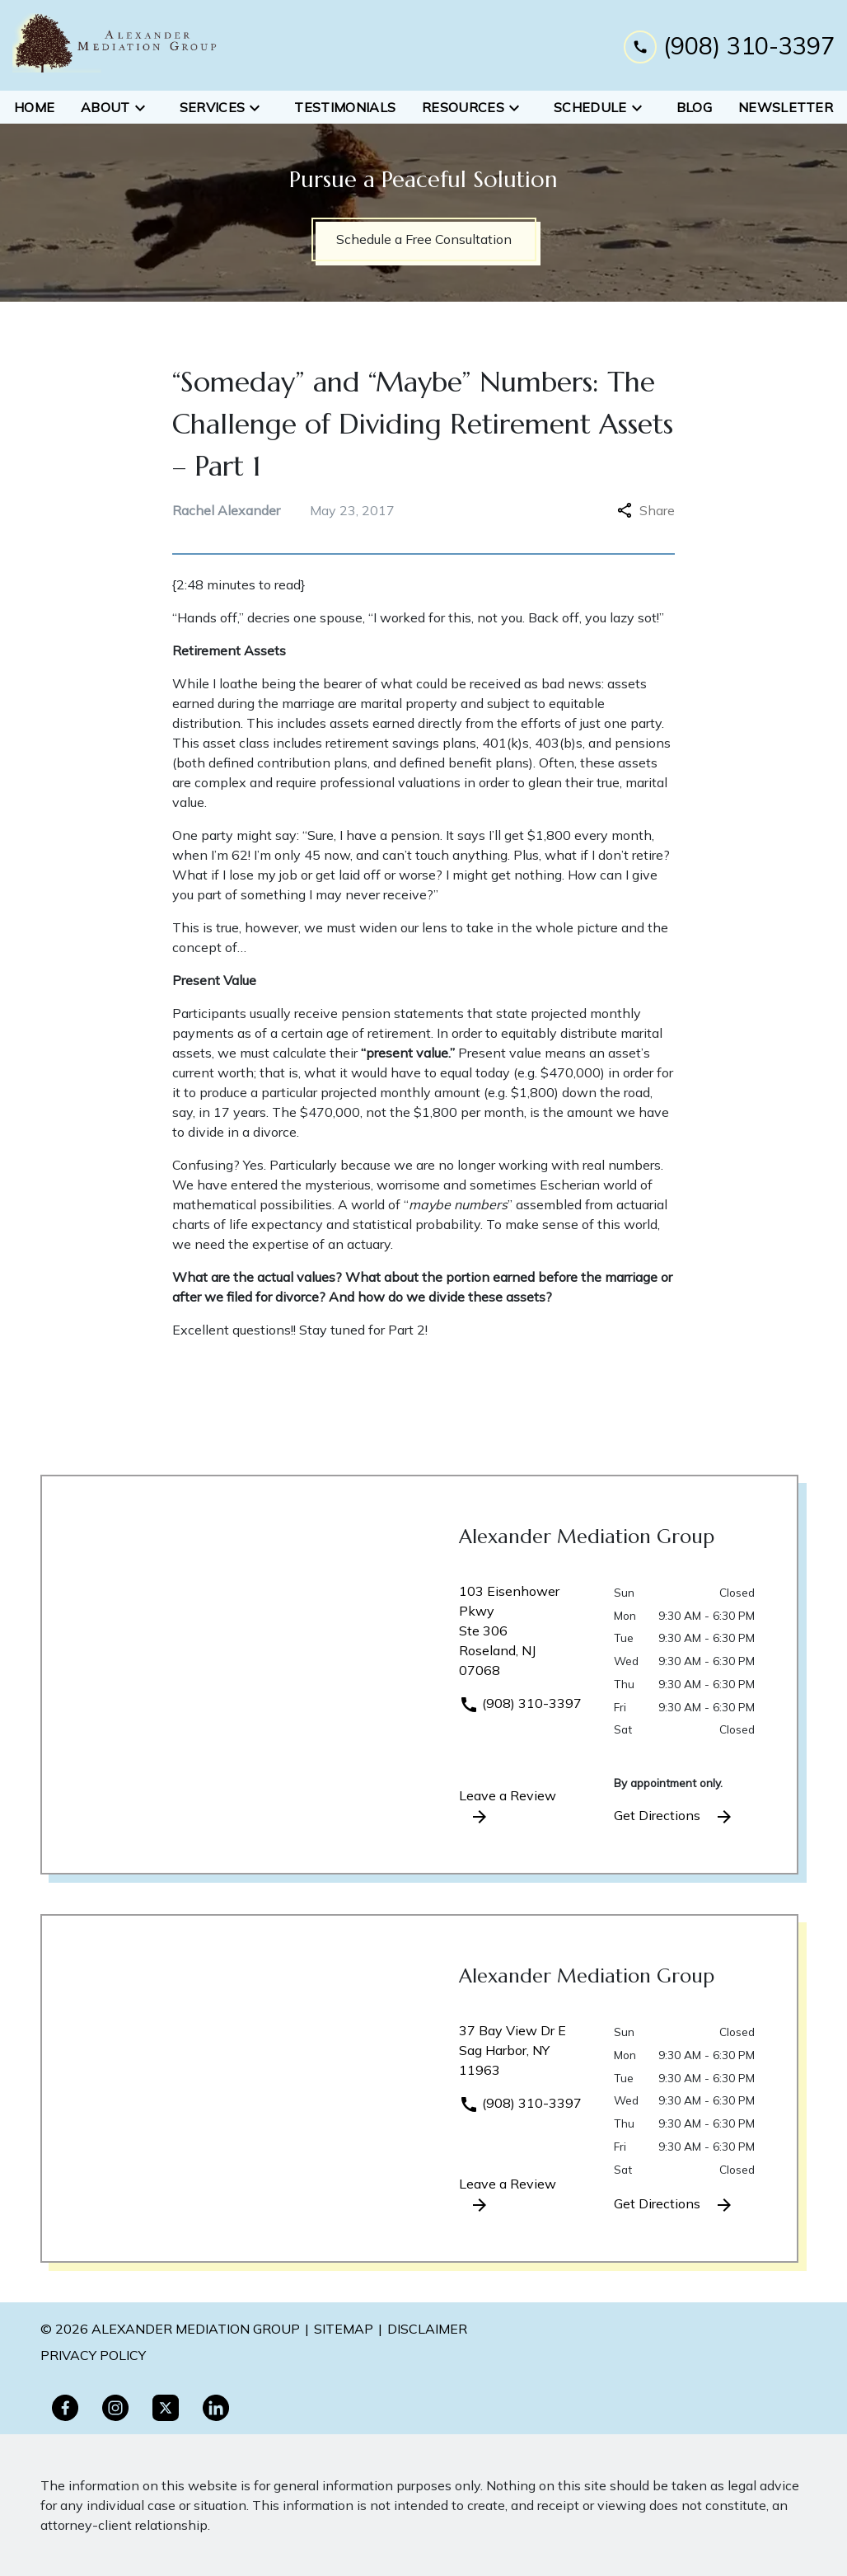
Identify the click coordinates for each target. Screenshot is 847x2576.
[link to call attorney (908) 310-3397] (729, 45)
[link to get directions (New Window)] (524, 1637)
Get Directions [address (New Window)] (674, 1817)
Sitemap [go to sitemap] (343, 2328)
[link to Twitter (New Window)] (165, 2408)
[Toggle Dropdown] (145, 107)
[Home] (34, 107)
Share (646, 510)
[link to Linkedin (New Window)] (216, 2408)
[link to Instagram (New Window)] (115, 2408)
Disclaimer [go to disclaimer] (427, 2328)
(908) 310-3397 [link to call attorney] (520, 1703)
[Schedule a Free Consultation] (424, 239)
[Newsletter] (786, 107)
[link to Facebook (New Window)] (65, 2408)
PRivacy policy (93, 2355)
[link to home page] (115, 45)
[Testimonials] (345, 107)
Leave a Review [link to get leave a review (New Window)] (507, 1807)
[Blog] (694, 107)
